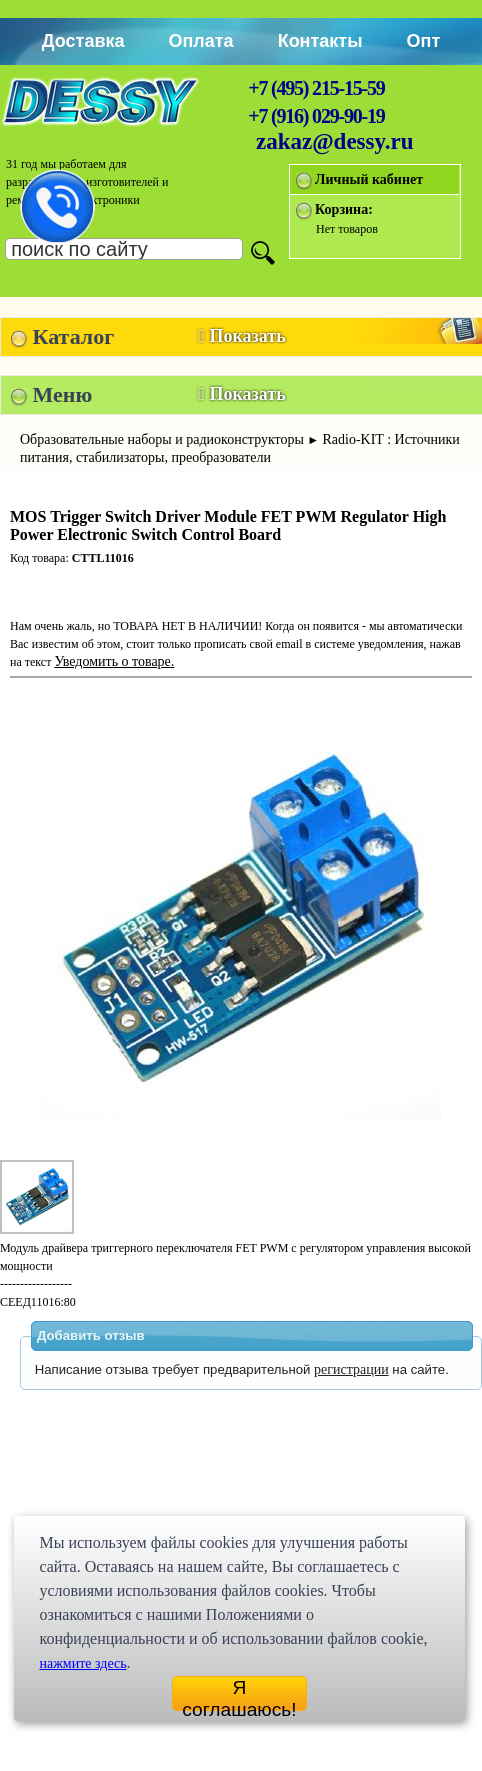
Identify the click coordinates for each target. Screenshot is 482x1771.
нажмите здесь (82, 1663)
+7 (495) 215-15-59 (316, 88)
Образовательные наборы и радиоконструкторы (162, 439)
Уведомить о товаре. (114, 661)
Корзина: (344, 209)
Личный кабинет (369, 179)
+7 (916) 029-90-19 (316, 116)
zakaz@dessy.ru (335, 141)
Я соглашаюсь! (239, 1694)
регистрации (351, 1369)
